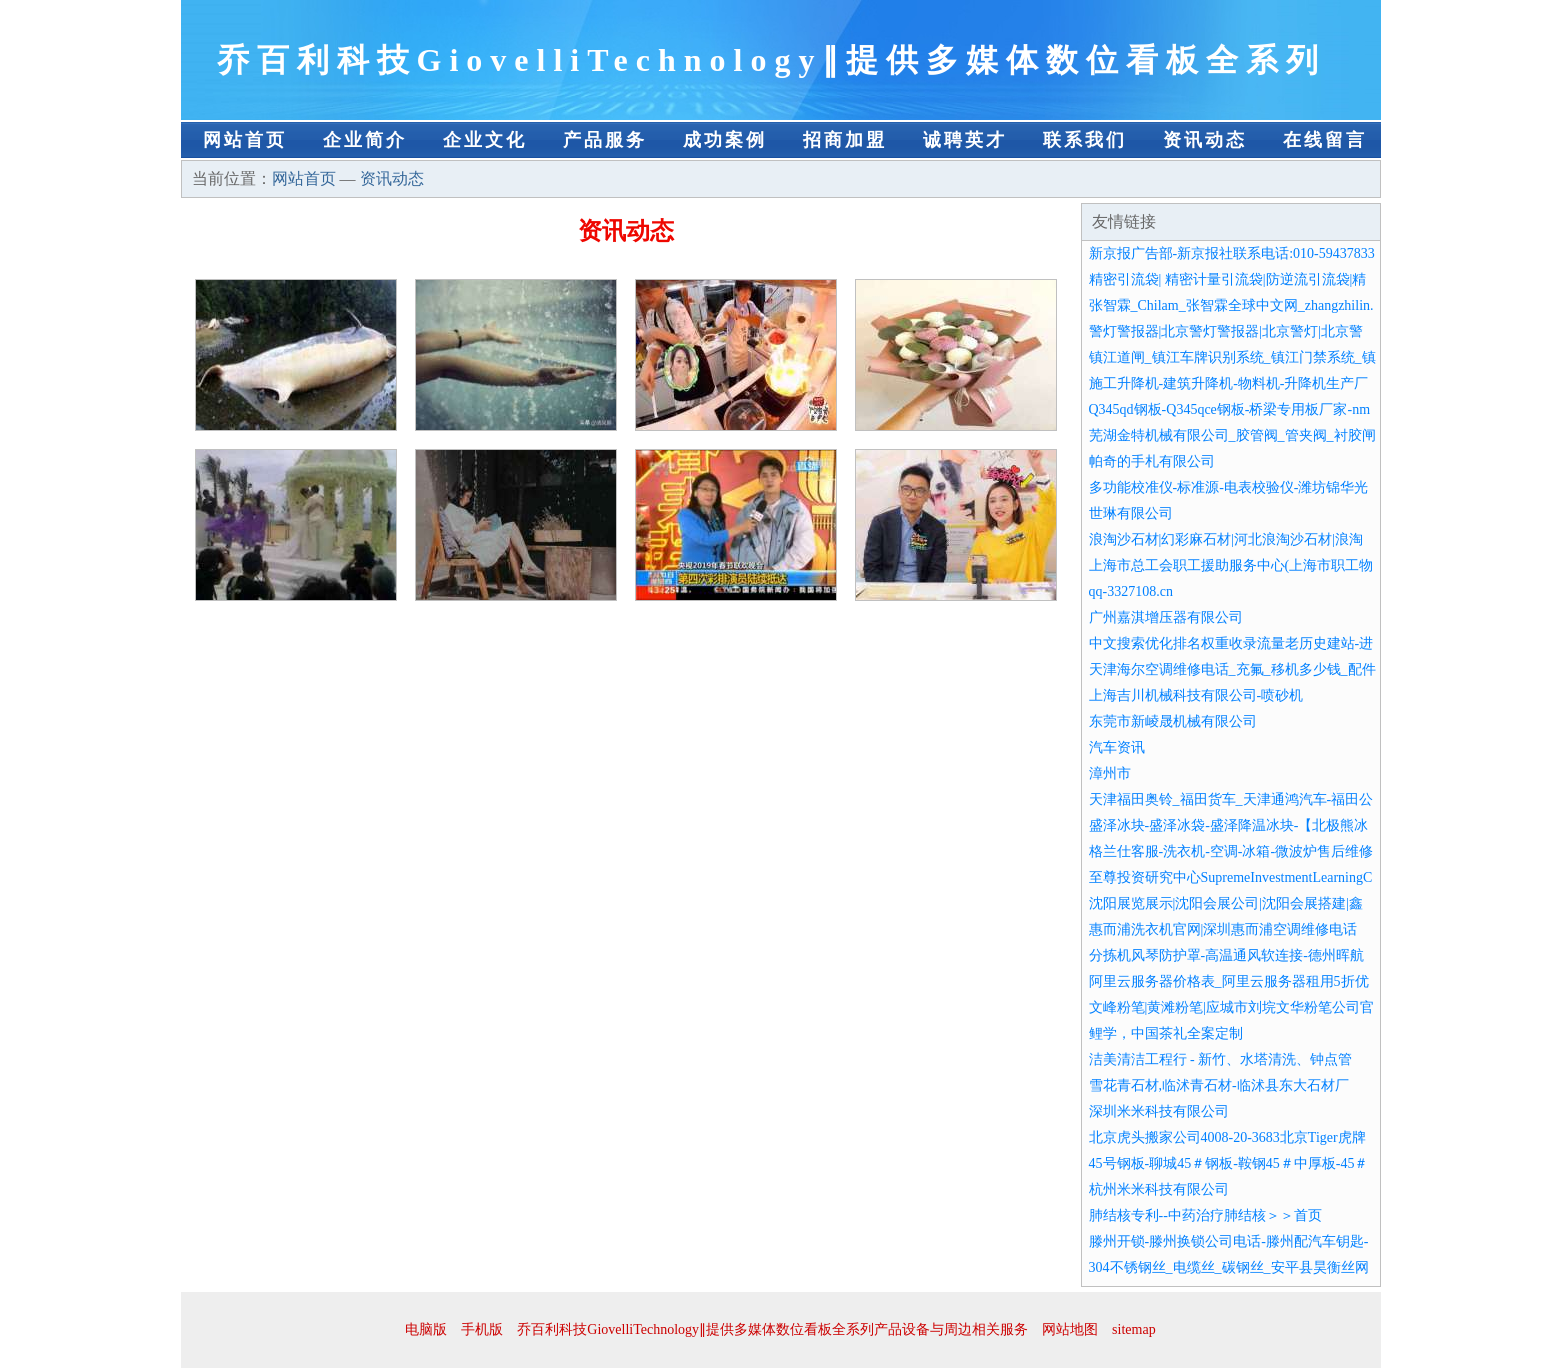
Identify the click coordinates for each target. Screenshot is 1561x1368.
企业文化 (485, 140)
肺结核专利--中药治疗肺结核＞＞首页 (1205, 1215)
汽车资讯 (1117, 747)
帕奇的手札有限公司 (1152, 461)
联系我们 (1085, 140)
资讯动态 (1205, 140)
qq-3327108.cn (1131, 591)
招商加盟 (845, 140)
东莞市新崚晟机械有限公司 (1173, 721)
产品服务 (605, 140)
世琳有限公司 (1131, 513)
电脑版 (426, 1329)
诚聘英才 (965, 140)
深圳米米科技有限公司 (1159, 1111)
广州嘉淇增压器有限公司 (1166, 617)
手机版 (482, 1329)
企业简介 (365, 140)
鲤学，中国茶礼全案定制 (1166, 1033)
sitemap (1134, 1329)
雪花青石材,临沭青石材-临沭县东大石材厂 (1219, 1085)
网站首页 (245, 140)
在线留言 (1325, 140)
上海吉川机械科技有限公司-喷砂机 (1196, 695)
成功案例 (725, 140)
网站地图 (1070, 1329)
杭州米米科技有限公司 (1159, 1189)
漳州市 (1110, 773)
